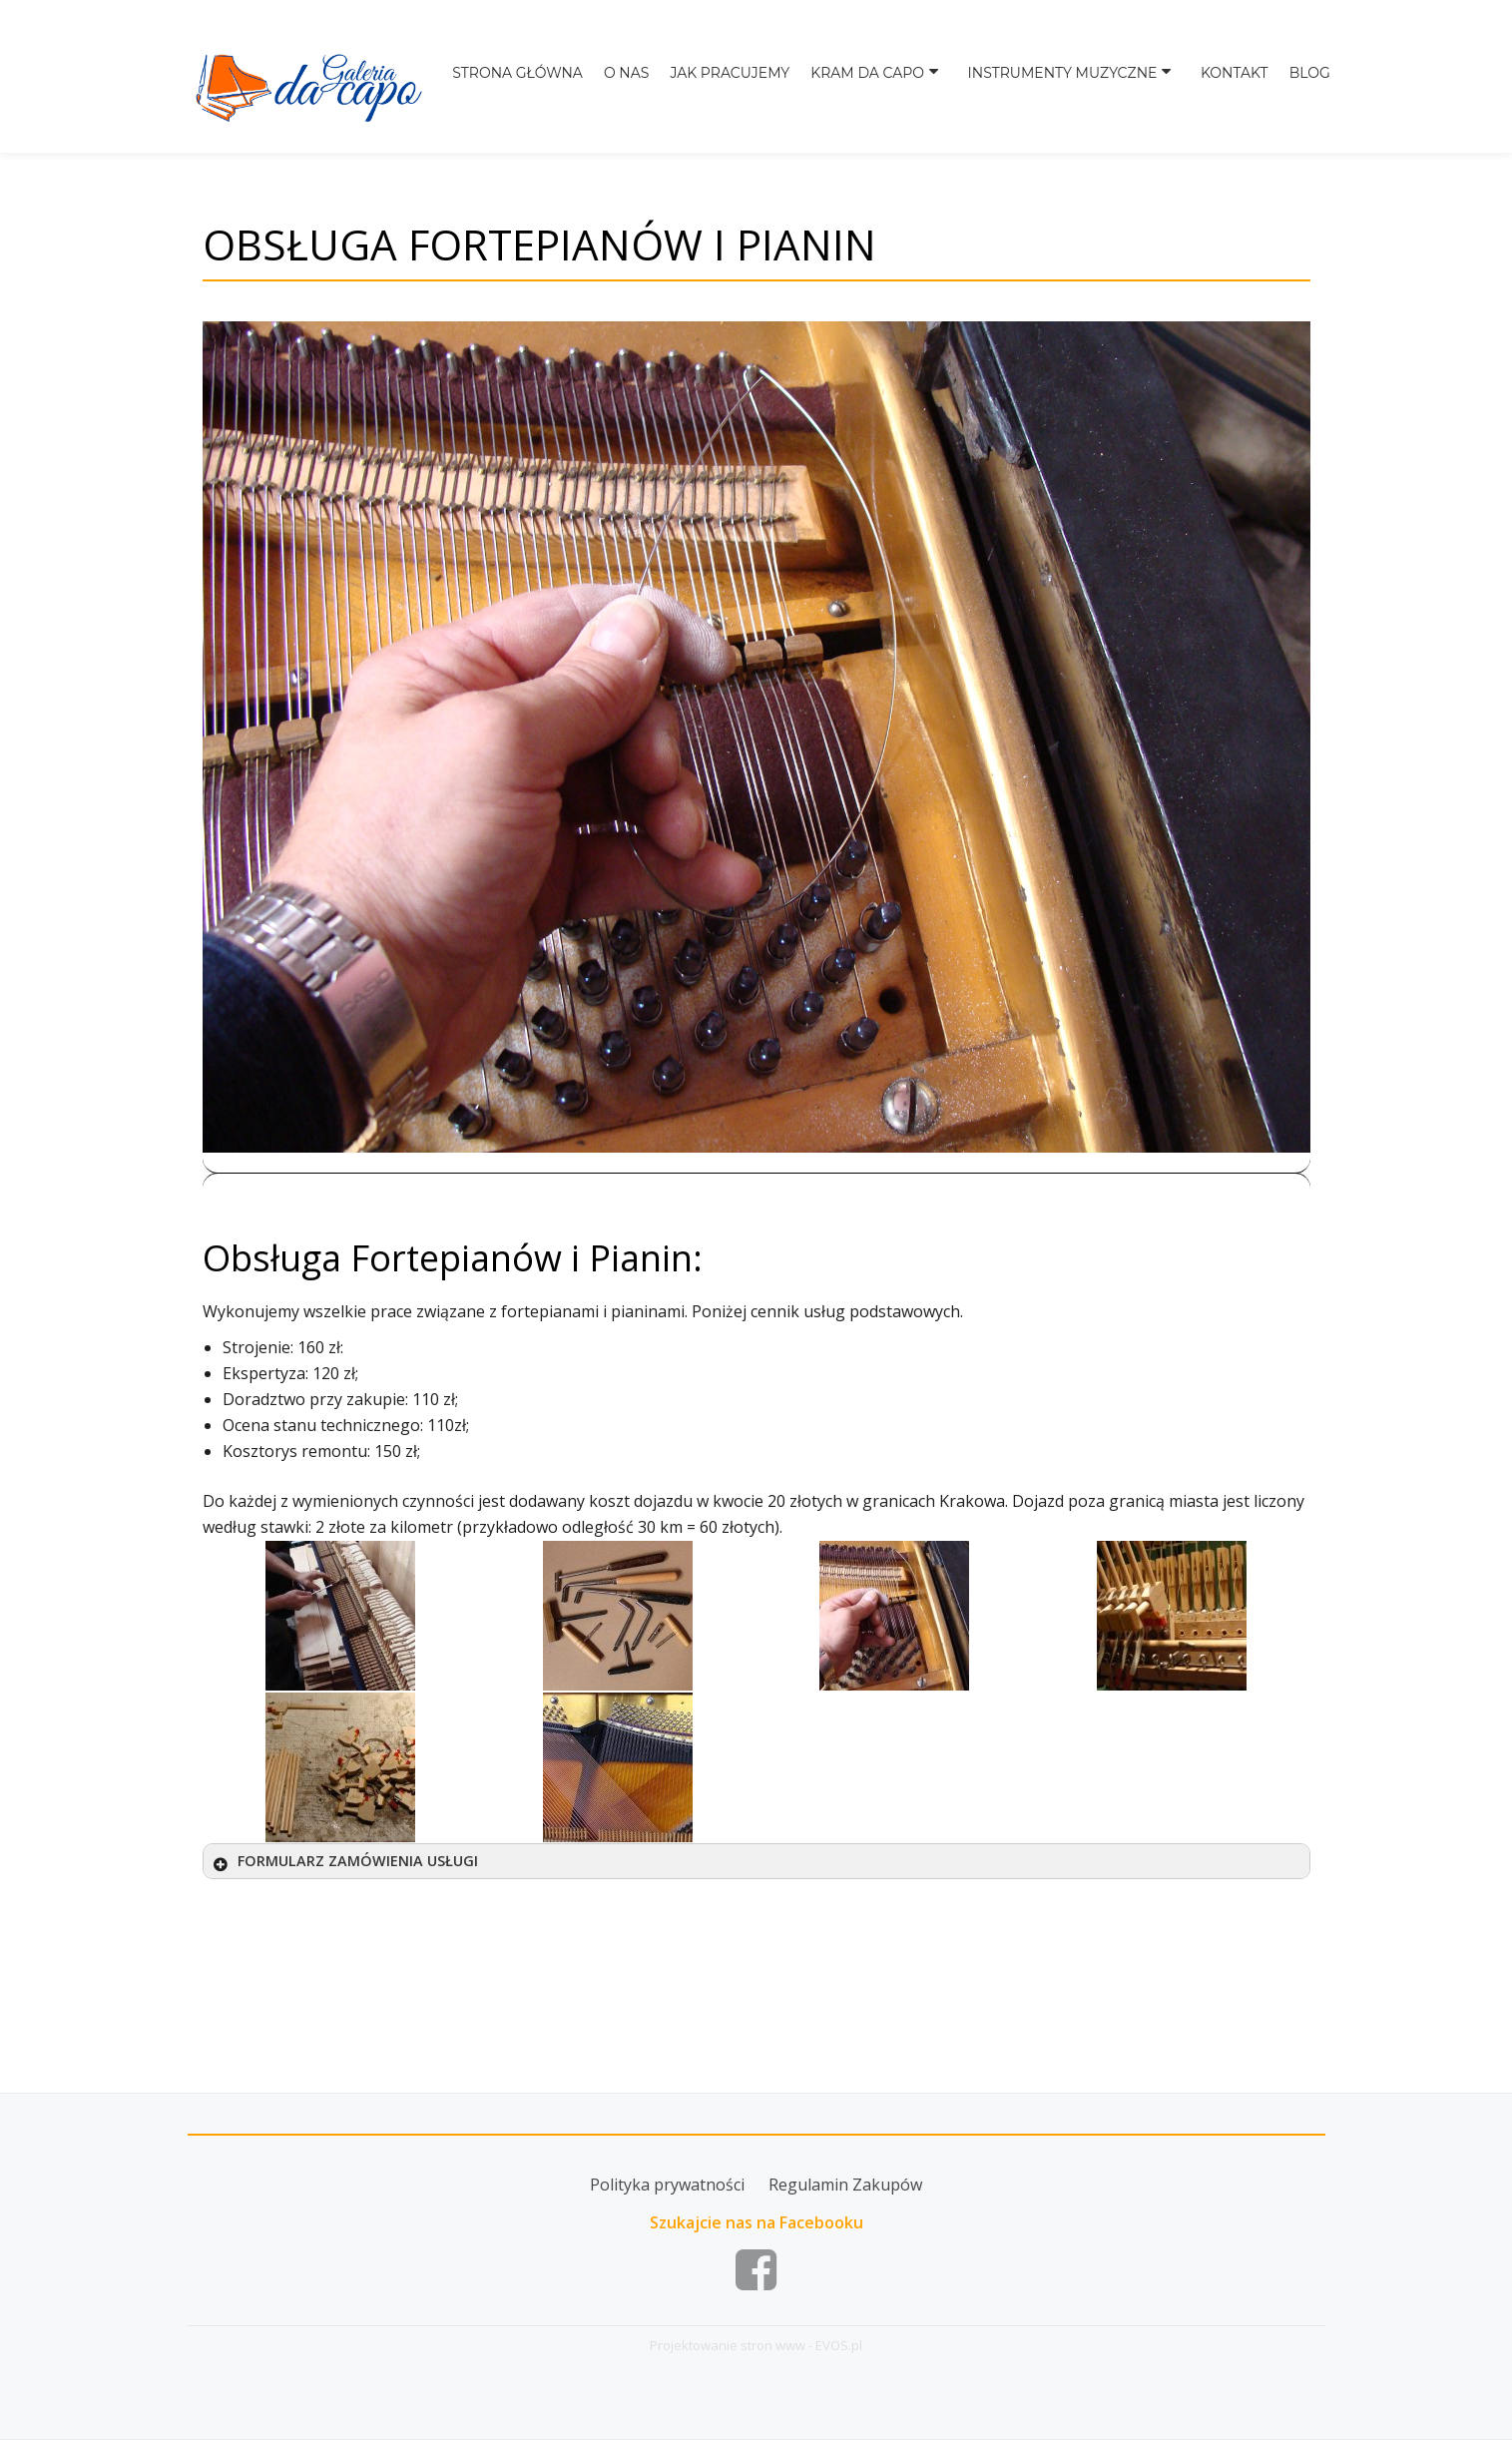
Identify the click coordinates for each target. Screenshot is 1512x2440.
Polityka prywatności (667, 2185)
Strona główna (543, 82)
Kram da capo (889, 82)
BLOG (1309, 82)
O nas (650, 82)
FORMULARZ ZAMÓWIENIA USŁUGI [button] (344, 1861)
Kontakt (1236, 82)
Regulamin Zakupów (845, 2185)
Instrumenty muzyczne (1075, 82)
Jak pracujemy (753, 82)
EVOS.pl (838, 2345)
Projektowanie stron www (727, 2345)
